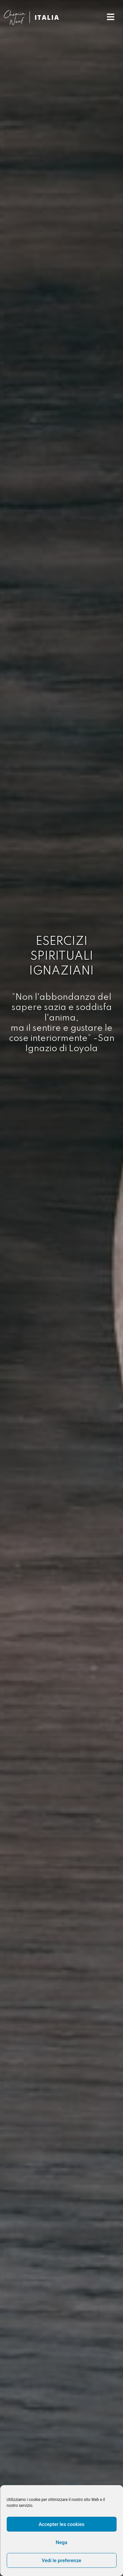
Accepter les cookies (62, 2524)
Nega (61, 2542)
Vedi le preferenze (61, 2560)
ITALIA (46, 17)
